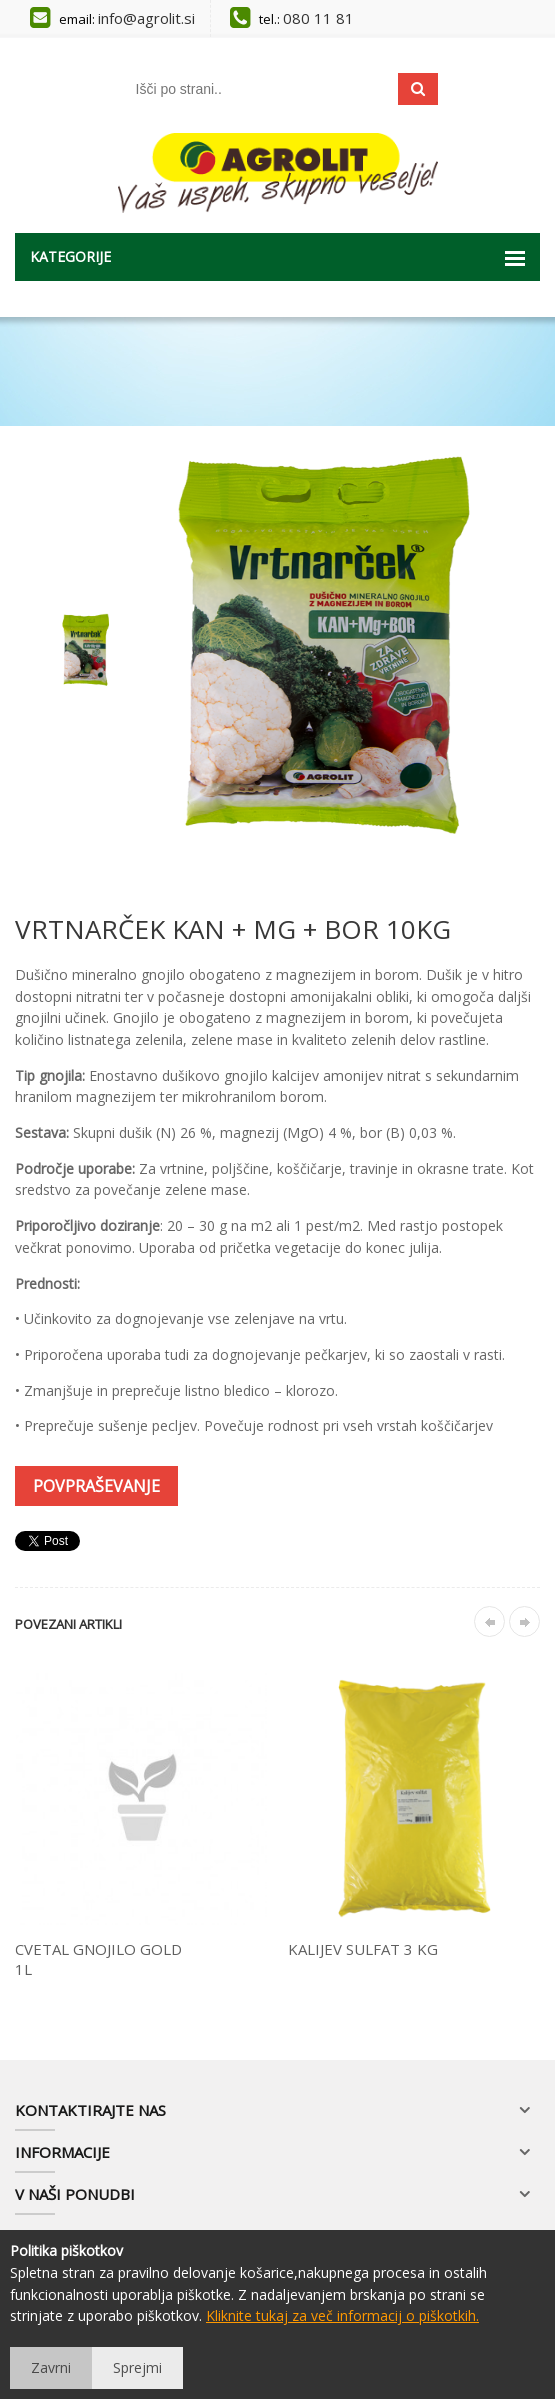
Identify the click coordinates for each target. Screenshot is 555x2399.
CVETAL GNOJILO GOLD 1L (98, 1959)
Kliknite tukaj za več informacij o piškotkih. (342, 2315)
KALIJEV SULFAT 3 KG (363, 1949)
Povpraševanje (96, 1486)
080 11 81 (318, 18)
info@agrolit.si (146, 18)
